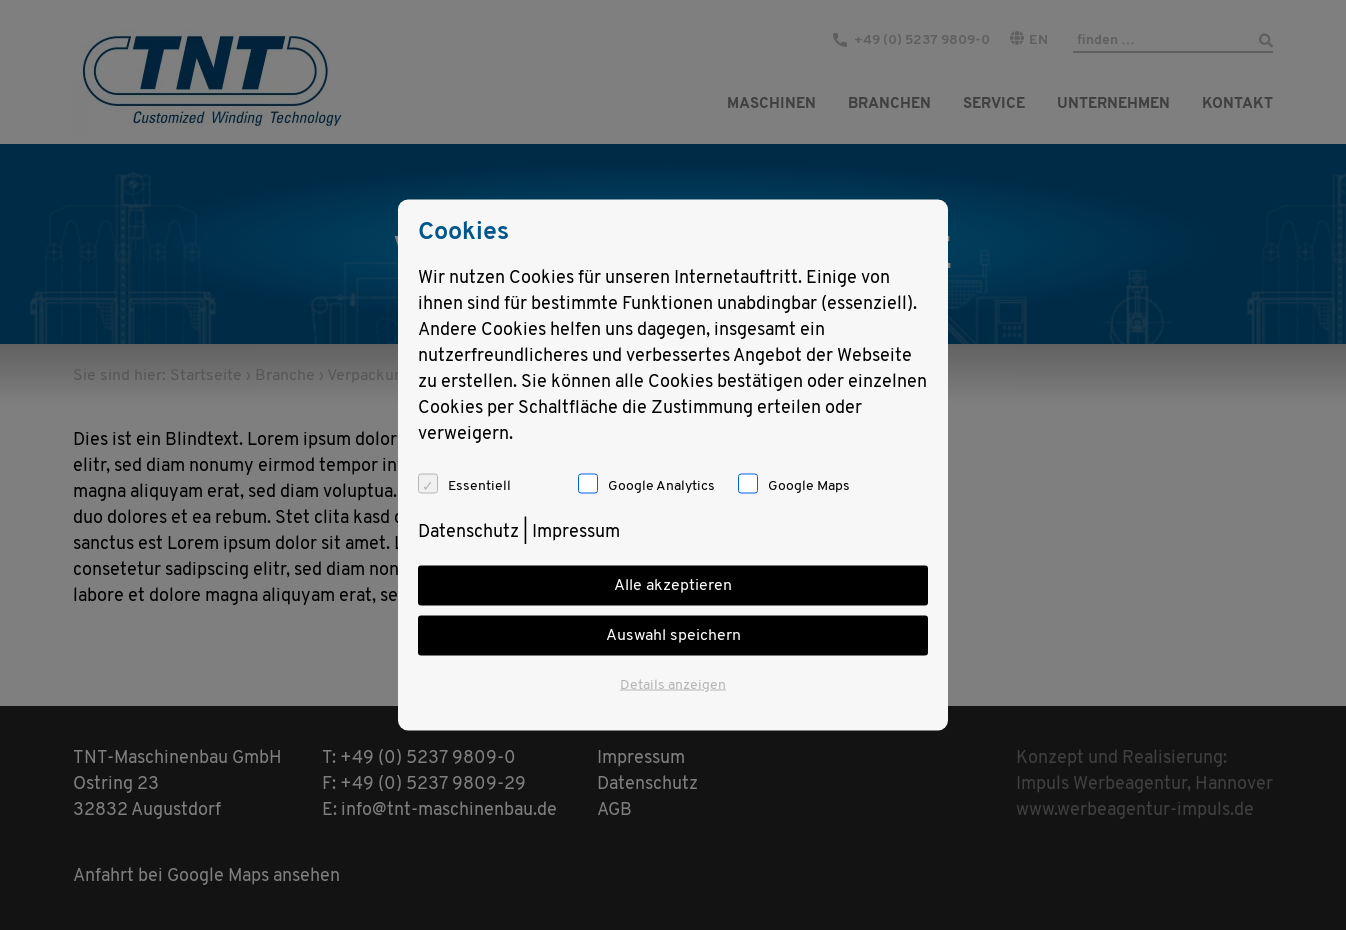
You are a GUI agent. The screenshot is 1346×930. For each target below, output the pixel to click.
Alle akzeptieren (673, 586)
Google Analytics (661, 486)
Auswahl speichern (673, 636)
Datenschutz (468, 532)
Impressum (576, 532)
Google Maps (809, 486)
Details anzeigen (673, 685)
